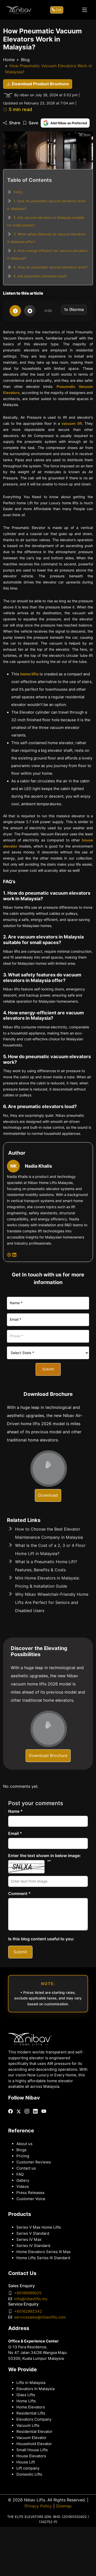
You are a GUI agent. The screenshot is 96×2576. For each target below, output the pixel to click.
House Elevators (31, 2456)
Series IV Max (28, 2239)
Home (9, 59)
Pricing (22, 2156)
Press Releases (30, 2192)
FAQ (20, 2174)
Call (56, 10)
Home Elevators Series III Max (43, 2252)
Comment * (19, 1893)
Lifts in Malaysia (30, 2382)
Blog (25, 59)
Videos (22, 2186)
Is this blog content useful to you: (41, 1939)
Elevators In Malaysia (35, 2389)
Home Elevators (30, 2407)
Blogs (21, 2150)
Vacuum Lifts (27, 2425)
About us (24, 2144)
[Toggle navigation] (84, 9)
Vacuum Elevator (31, 2437)
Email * (15, 1833)
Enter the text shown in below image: (44, 1855)
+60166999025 (27, 2293)
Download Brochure (48, 1755)
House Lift (25, 2462)
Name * (15, 1811)
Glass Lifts (25, 2395)
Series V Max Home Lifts (38, 2227)
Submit (48, 1369)
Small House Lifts (32, 2450)
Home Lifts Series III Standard (43, 2258)
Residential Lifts (30, 2413)
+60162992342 (28, 2311)
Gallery (22, 2180)
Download (48, 1495)
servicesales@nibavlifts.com (40, 2317)
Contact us (26, 2168)
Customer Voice (30, 2199)
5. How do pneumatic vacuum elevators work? (51, 267)
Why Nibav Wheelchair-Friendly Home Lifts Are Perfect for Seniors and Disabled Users (51, 1602)
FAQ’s (18, 192)
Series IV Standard (33, 2245)
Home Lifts (26, 2401)
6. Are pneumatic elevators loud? (40, 276)
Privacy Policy (38, 2506)
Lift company (27, 2468)
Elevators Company (33, 2419)
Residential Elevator (34, 2431)
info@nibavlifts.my (30, 2299)
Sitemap (64, 2506)
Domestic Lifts (29, 2474)
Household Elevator (34, 2444)
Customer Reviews (33, 2162)
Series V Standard (32, 2233)
